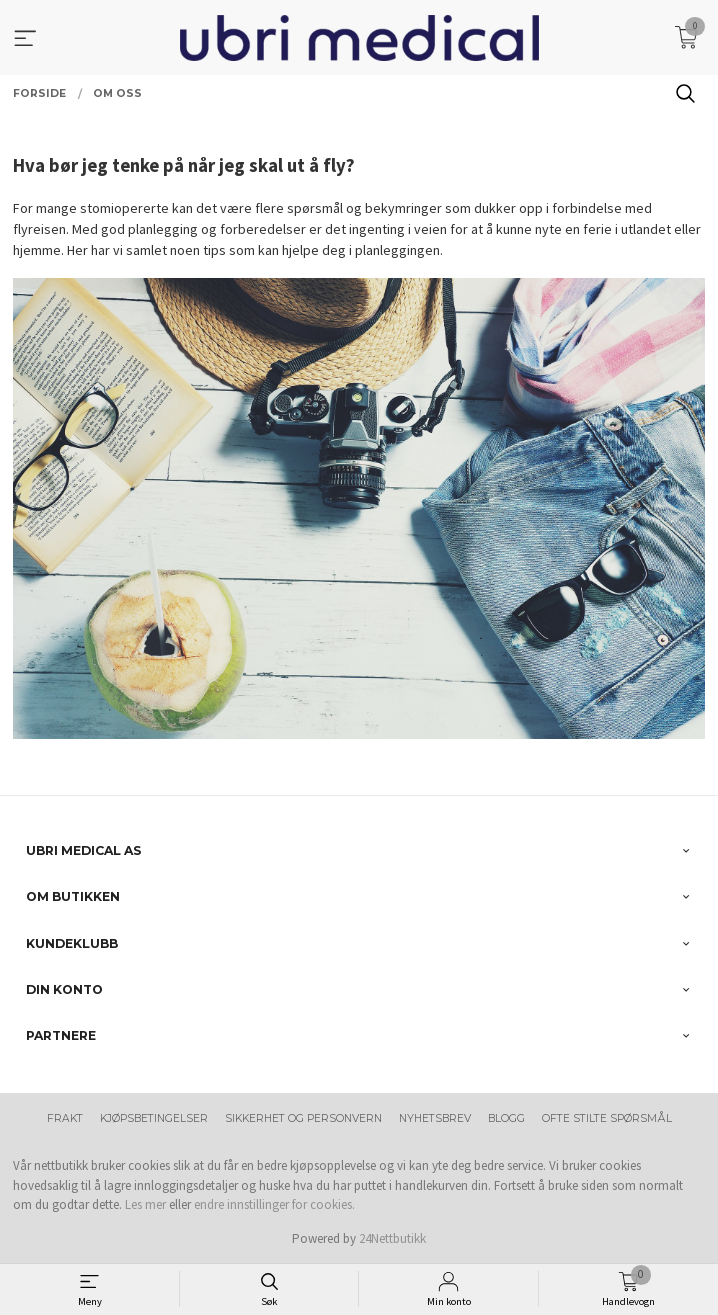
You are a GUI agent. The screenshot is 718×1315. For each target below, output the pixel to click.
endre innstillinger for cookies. (274, 1204)
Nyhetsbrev (435, 1118)
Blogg (506, 1118)
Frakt (65, 1118)
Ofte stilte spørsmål (607, 1118)
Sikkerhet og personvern (303, 1118)
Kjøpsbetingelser (154, 1118)
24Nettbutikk (392, 1238)
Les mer (145, 1204)
